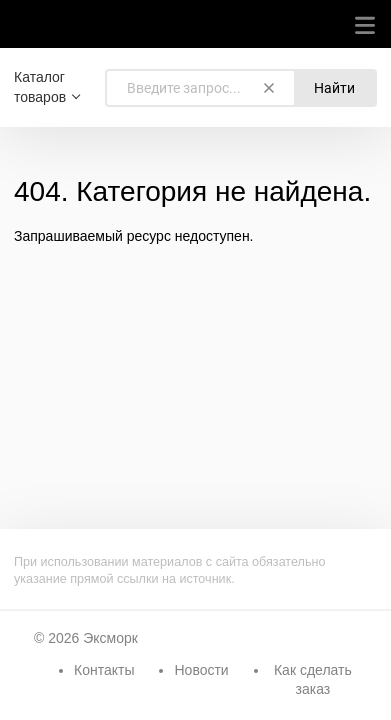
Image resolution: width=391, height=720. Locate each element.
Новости (201, 670)
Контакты (104, 670)
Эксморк (110, 638)
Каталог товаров (40, 87)
